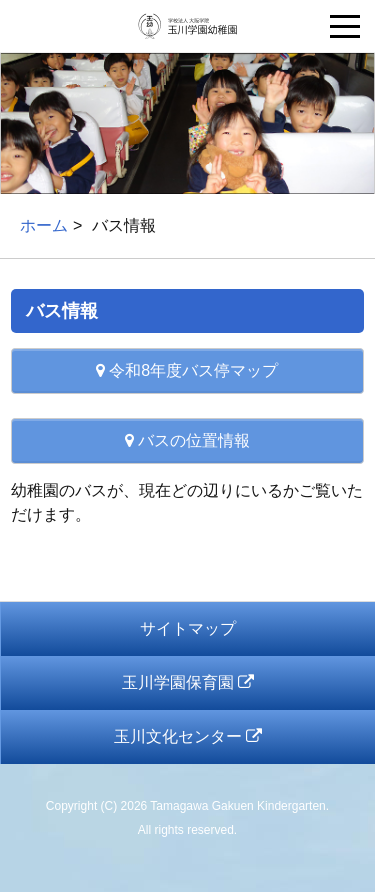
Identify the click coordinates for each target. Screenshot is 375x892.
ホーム (44, 225)
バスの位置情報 (187, 440)
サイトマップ (188, 628)
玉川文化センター (188, 736)
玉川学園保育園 (188, 682)
